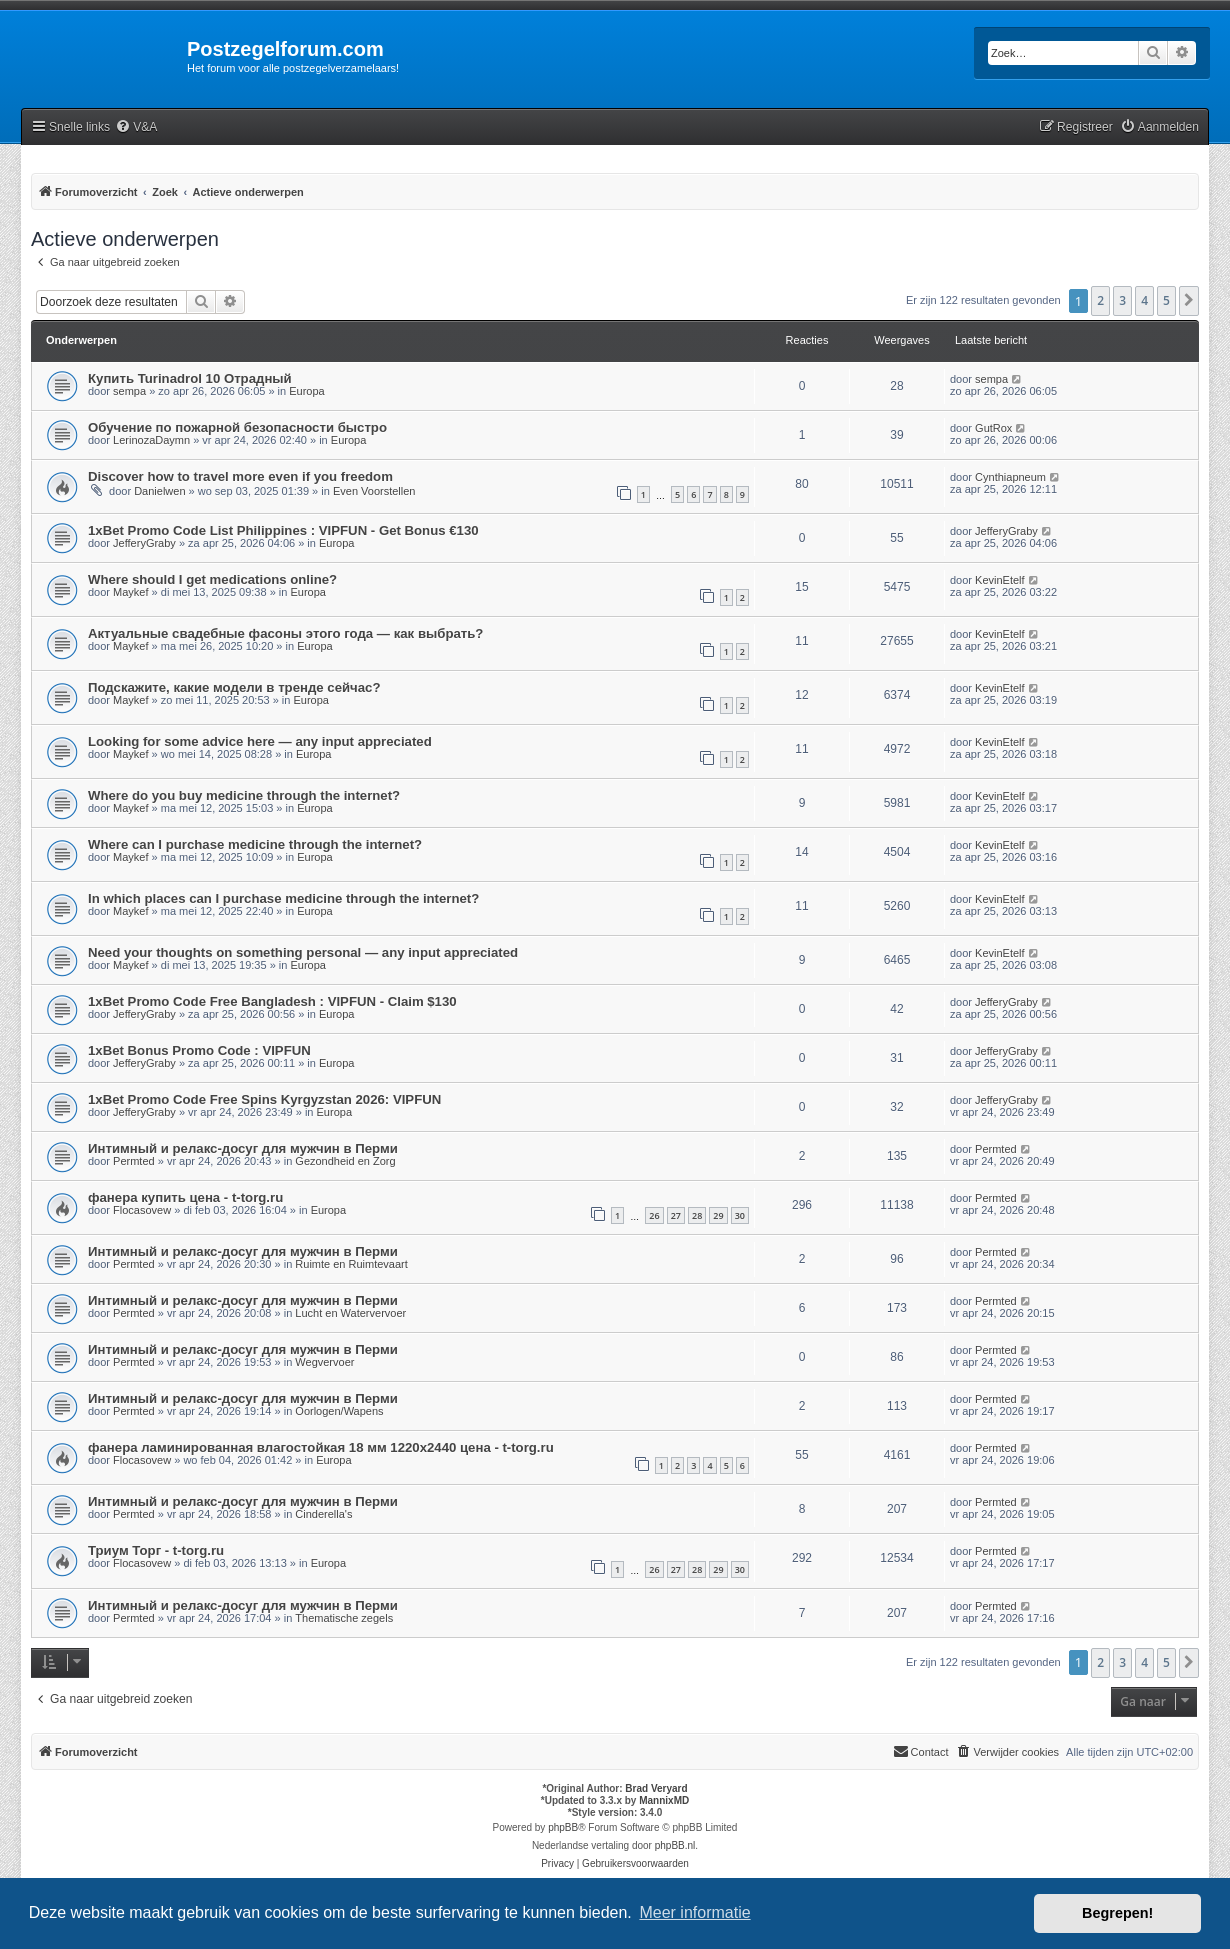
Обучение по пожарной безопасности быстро (237, 427)
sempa (129, 391)
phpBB (563, 1827)
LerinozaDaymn (151, 440)
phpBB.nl (675, 1845)
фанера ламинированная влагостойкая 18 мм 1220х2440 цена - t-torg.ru (321, 1447)
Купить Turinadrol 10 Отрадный (190, 378)
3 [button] (1122, 300)
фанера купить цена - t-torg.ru (185, 1197)
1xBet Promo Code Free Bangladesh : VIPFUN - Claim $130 (272, 1001)
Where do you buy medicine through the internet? (244, 795)
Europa (306, 391)
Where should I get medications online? (212, 579)
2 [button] (1100, 300)
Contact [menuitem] (921, 1751)
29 (718, 1215)
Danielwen (159, 491)
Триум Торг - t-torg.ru (156, 1550)
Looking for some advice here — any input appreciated (260, 741)
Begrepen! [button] (1117, 1913)
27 (676, 1215)
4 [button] (1144, 300)
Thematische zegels (344, 1618)
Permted (134, 1161)
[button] (1189, 301)
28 (697, 1215)
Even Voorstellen (374, 491)
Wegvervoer (324, 1362)
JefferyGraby (144, 543)
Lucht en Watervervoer (350, 1313)
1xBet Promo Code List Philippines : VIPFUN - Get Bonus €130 (283, 530)
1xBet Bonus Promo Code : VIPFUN (199, 1050)
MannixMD (664, 1800)
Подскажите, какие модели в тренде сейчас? (234, 687)
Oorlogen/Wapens (339, 1411)
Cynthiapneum (1010, 477)
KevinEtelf (1000, 580)
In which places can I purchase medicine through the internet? (283, 898)
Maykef (130, 592)
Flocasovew (142, 1210)
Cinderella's (323, 1514)
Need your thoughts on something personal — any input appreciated (303, 952)
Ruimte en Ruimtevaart (351, 1264)
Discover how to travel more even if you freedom (240, 476)
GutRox (993, 428)
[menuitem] (136, 127)
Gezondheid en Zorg (345, 1161)
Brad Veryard (656, 1788)
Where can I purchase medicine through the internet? (255, 844)
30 (740, 1215)
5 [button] (1166, 300)
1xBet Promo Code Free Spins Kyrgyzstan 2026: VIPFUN (264, 1099)
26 (654, 1215)
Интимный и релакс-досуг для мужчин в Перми (243, 1148)
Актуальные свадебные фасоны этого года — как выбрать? (285, 633)
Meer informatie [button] (694, 1912)
